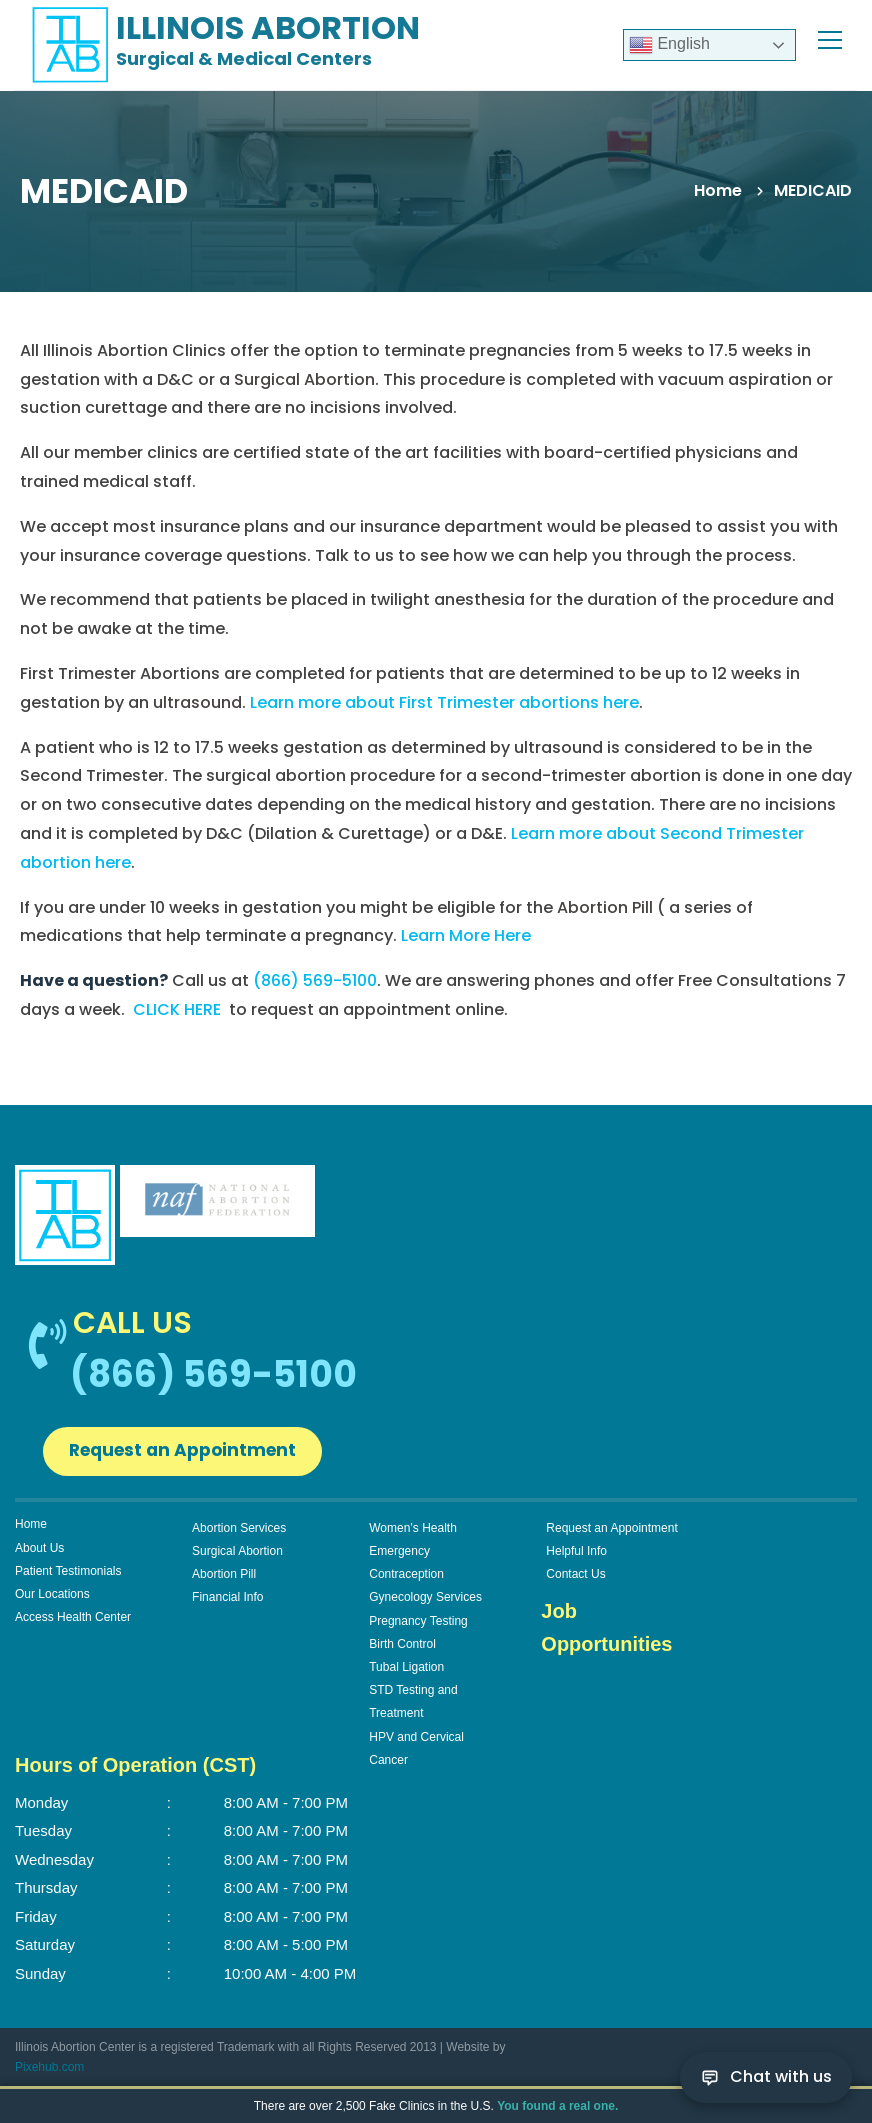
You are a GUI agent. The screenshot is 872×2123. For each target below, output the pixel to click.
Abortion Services (239, 1532)
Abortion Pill (224, 1578)
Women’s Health (413, 1532)
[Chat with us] (766, 2077)
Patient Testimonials (68, 1575)
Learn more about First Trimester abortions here (444, 702)
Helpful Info (576, 1555)
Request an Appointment (198, 1452)
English (669, 45)
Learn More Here (466, 935)
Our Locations (52, 1598)
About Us (39, 1552)
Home (718, 190)
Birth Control (402, 1648)
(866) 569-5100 (315, 980)
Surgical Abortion (237, 1555)
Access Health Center (73, 1621)
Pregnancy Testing (418, 1625)
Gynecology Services (425, 1601)
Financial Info (227, 1601)
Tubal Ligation (406, 1671)
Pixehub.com (49, 2071)
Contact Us (575, 1578)
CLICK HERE (177, 1009)
